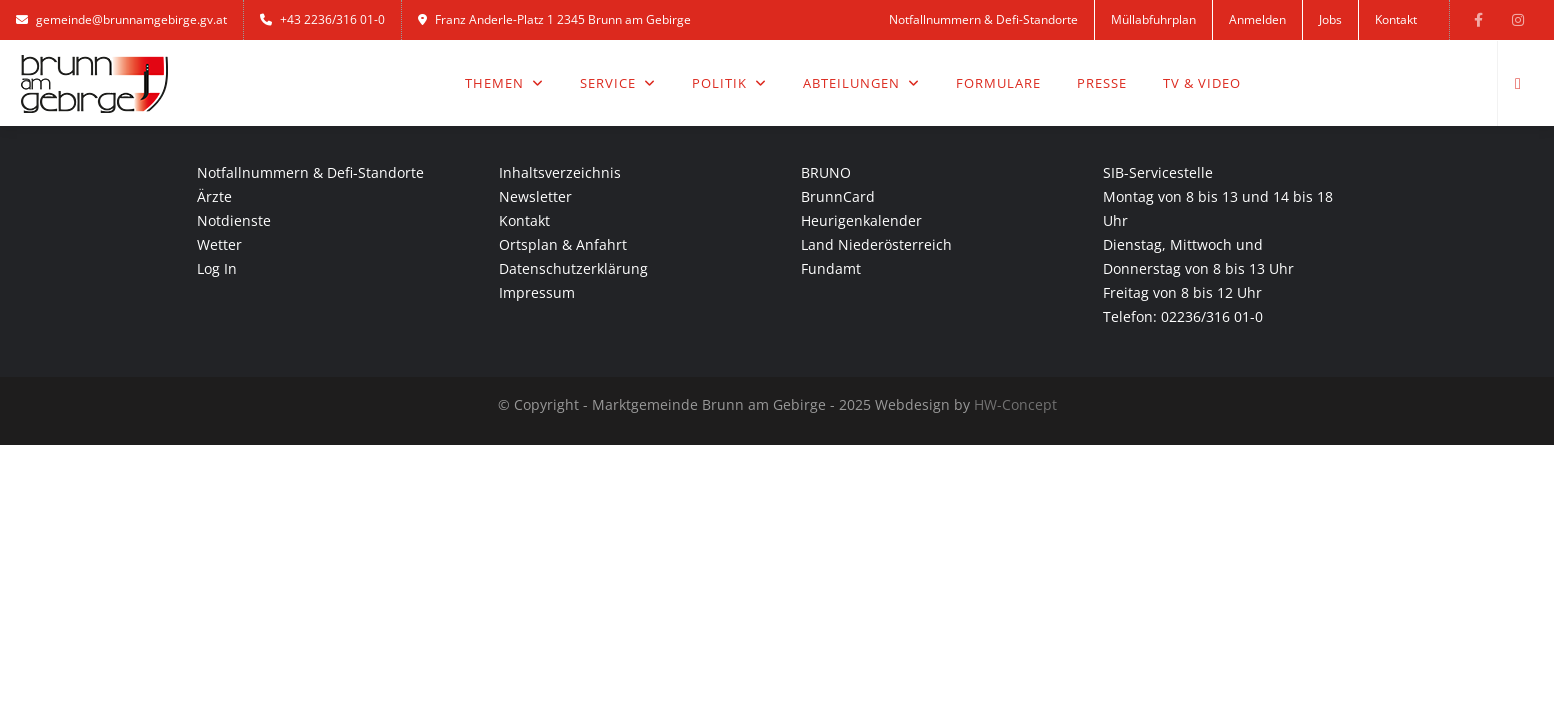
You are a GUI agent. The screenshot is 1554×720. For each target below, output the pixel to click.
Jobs (1330, 19)
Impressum (537, 292)
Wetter (219, 244)
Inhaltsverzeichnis (560, 172)
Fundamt (831, 268)
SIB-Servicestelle (1158, 172)
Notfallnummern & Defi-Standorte (983, 19)
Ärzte (214, 196)
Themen (504, 83)
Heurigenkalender (861, 220)
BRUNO (826, 172)
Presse (1102, 83)
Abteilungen (861, 83)
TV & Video (1202, 83)
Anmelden (1257, 19)
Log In (217, 268)
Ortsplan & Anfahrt (563, 244)
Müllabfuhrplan (1153, 19)
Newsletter (535, 196)
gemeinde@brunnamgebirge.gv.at (121, 19)
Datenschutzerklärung (573, 268)
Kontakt (1396, 19)
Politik (729, 83)
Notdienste (234, 220)
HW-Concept (1015, 404)
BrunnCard (838, 196)
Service (618, 83)
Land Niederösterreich (876, 244)
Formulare (998, 83)
